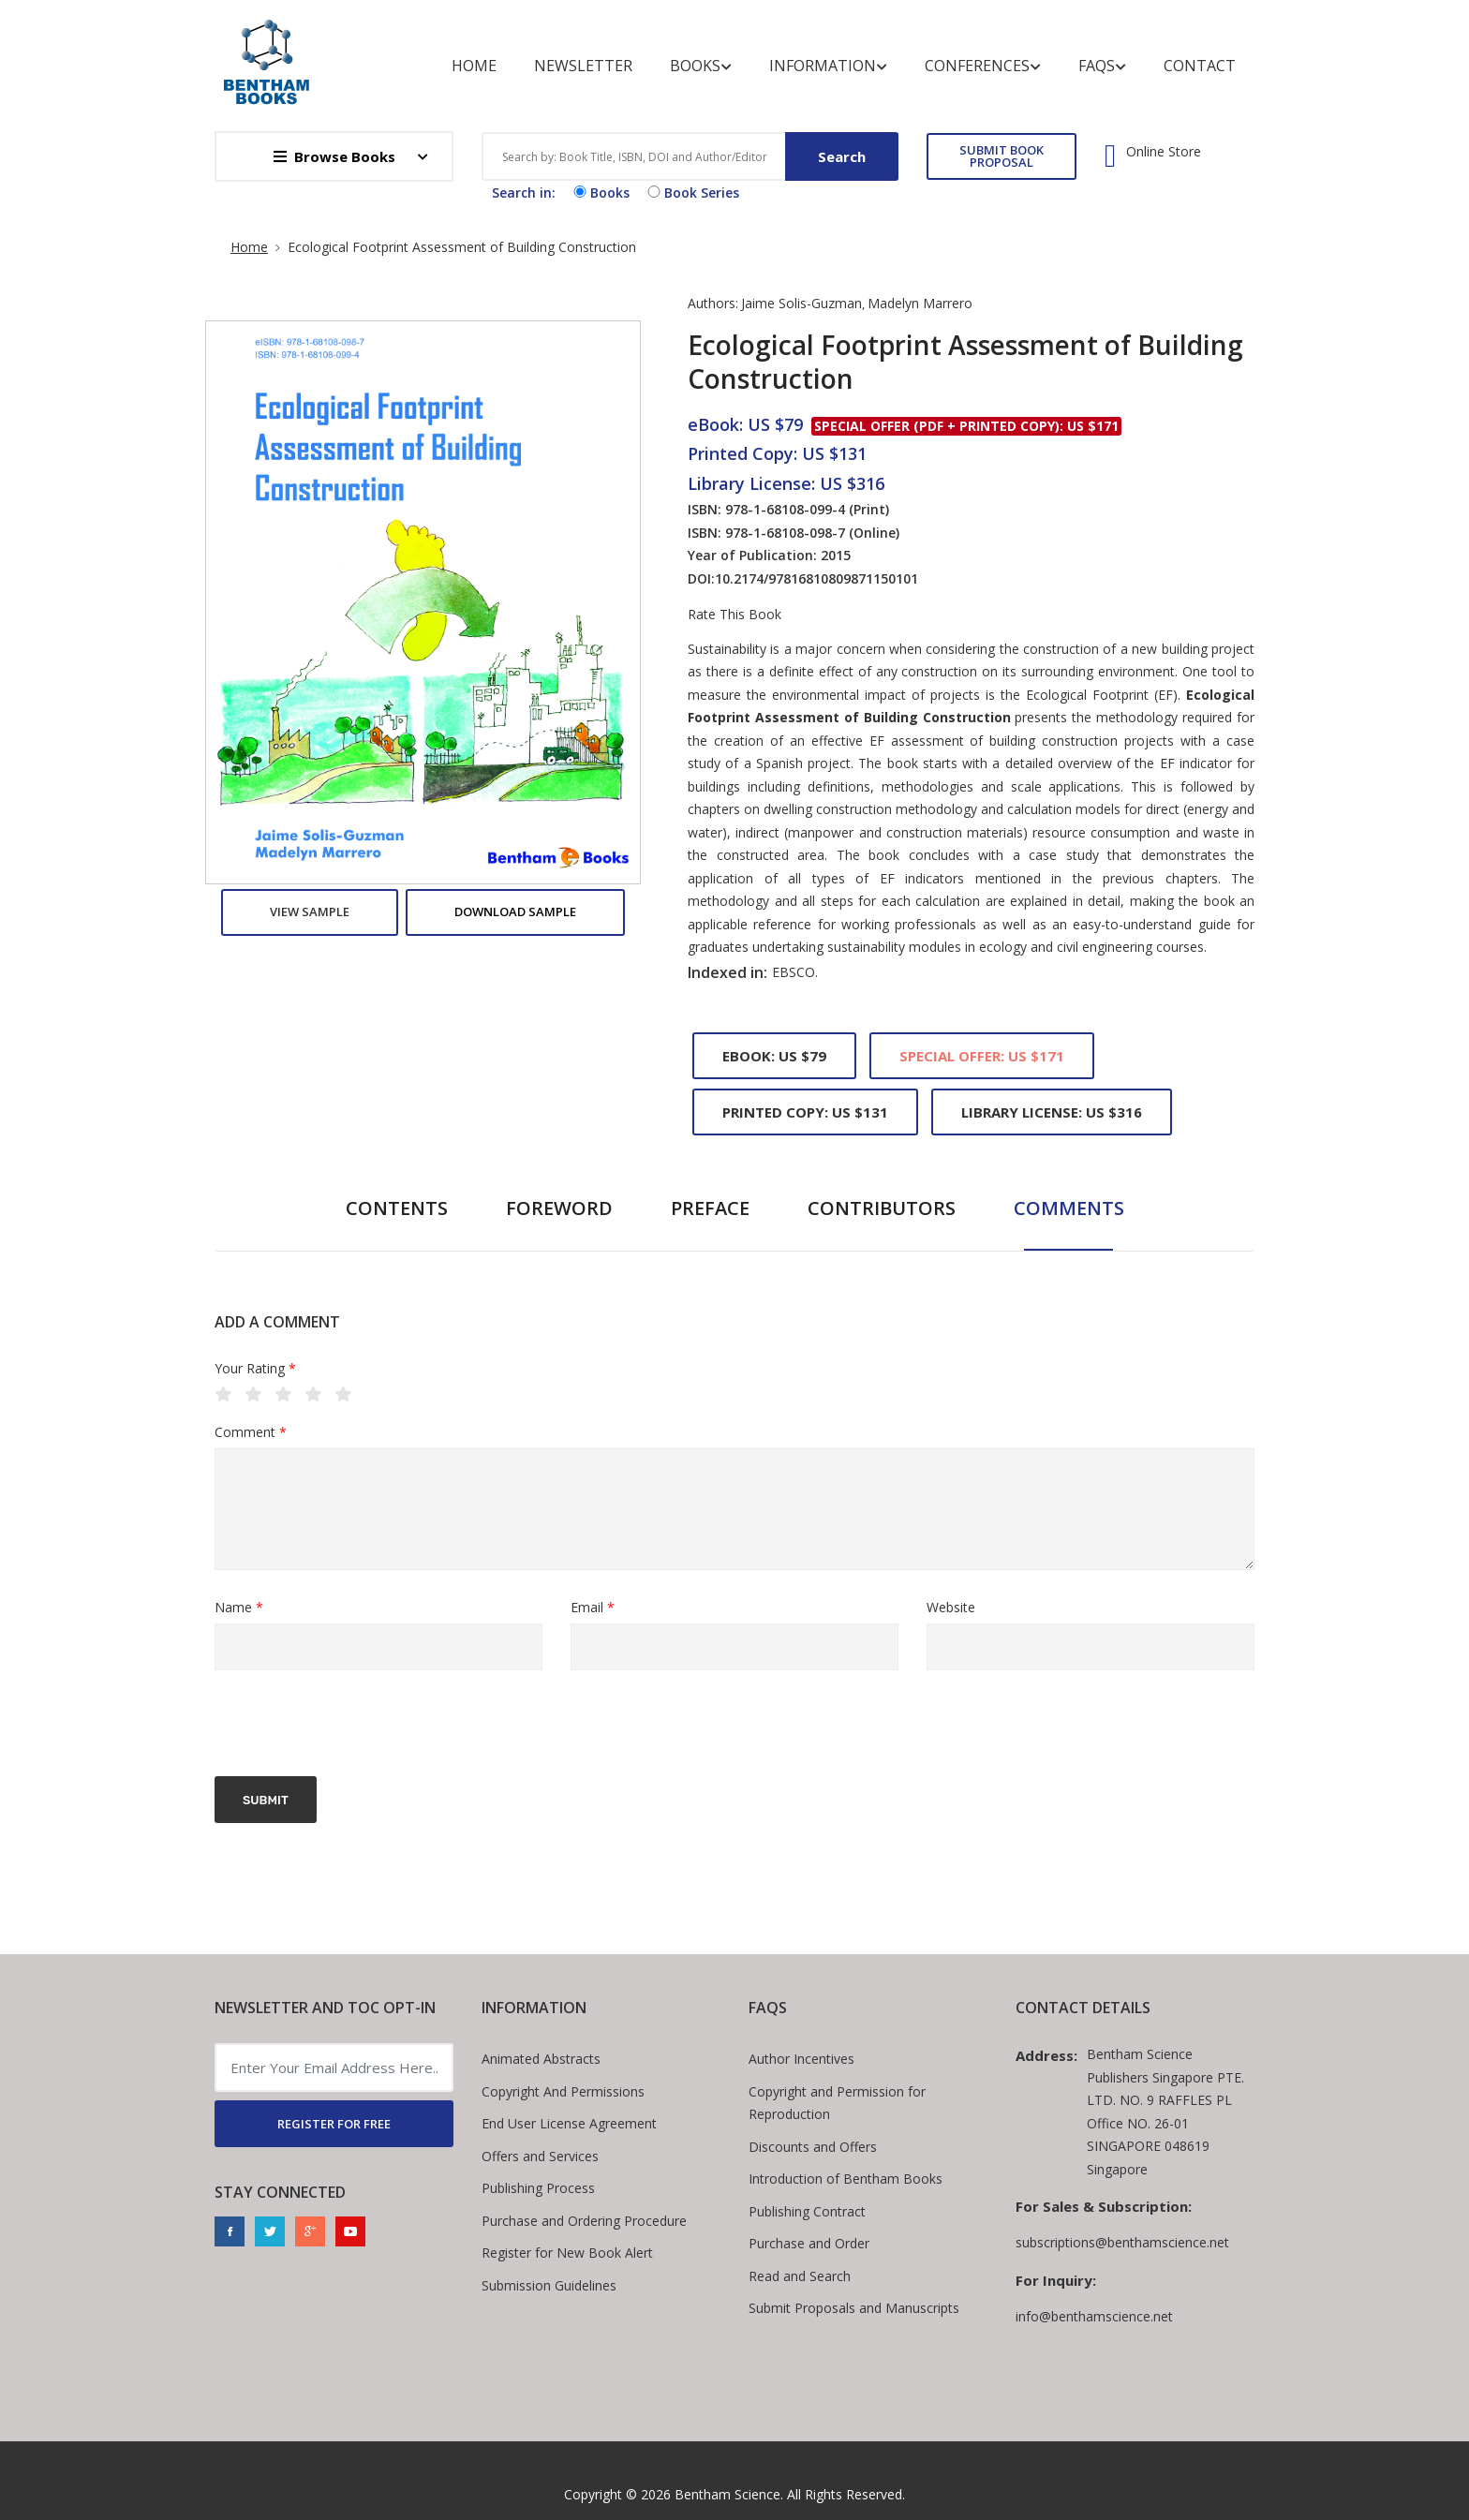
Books (701, 66)
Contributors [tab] (882, 1208)
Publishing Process (538, 2188)
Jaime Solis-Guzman (801, 303)
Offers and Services (540, 2156)
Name (239, 1608)
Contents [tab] (397, 1208)
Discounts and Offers (813, 2147)
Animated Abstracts (541, 2059)
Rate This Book (734, 614)
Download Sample (515, 911)
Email (593, 1608)
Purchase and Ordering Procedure (584, 2221)
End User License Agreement (569, 2123)
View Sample (309, 911)
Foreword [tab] (559, 1208)
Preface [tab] (710, 1208)
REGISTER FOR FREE (334, 2123)
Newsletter (583, 65)
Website (951, 1607)
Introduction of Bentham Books (845, 2178)
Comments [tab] (1069, 1208)
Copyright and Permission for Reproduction (837, 2103)
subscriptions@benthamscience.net (1122, 2242)
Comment (251, 1433)
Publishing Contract (807, 2211)
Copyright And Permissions (563, 2091)
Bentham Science (727, 2494)
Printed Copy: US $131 (805, 1112)
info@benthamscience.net (1094, 2316)
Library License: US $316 (1051, 1112)
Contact (1200, 65)
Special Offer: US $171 (981, 1055)
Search (842, 156)
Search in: (524, 192)
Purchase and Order (809, 2243)
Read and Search (800, 2276)
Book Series (691, 192)
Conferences (983, 66)
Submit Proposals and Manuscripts (854, 2308)
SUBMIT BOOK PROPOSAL (1001, 155)
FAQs (1102, 66)
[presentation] (357, 1725)
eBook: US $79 (774, 1055)
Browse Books (334, 156)
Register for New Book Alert (567, 2252)
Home (474, 65)
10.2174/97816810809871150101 (816, 578)
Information (828, 66)
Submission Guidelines (549, 2285)
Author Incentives (801, 2059)
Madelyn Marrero (920, 303)
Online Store (1163, 151)
